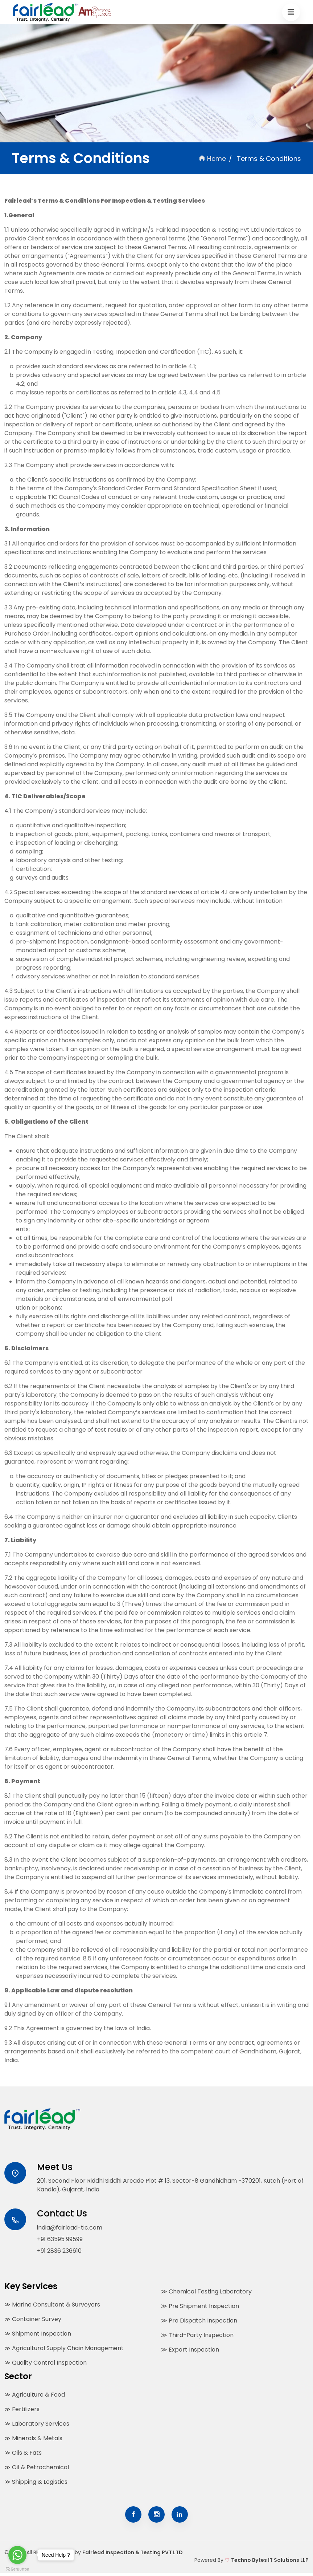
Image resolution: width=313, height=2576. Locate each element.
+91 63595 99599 (60, 2241)
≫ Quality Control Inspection (45, 2364)
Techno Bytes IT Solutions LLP (270, 2563)
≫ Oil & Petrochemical (36, 2469)
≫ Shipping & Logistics (35, 2483)
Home (212, 158)
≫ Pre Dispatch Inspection (199, 2322)
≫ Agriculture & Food (34, 2396)
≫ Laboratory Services (36, 2425)
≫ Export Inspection (190, 2351)
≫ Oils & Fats (23, 2454)
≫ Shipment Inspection (37, 2335)
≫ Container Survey (32, 2320)
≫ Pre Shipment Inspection (200, 2308)
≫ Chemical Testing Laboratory (206, 2293)
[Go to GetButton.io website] (17, 2569)
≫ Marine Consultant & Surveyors (52, 2306)
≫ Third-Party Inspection (197, 2337)
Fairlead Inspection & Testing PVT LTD (132, 2555)
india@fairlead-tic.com (69, 2229)
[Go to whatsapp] (17, 2555)
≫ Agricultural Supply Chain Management (64, 2349)
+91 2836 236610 (59, 2252)
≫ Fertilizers (22, 2410)
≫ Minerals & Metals (33, 2439)
